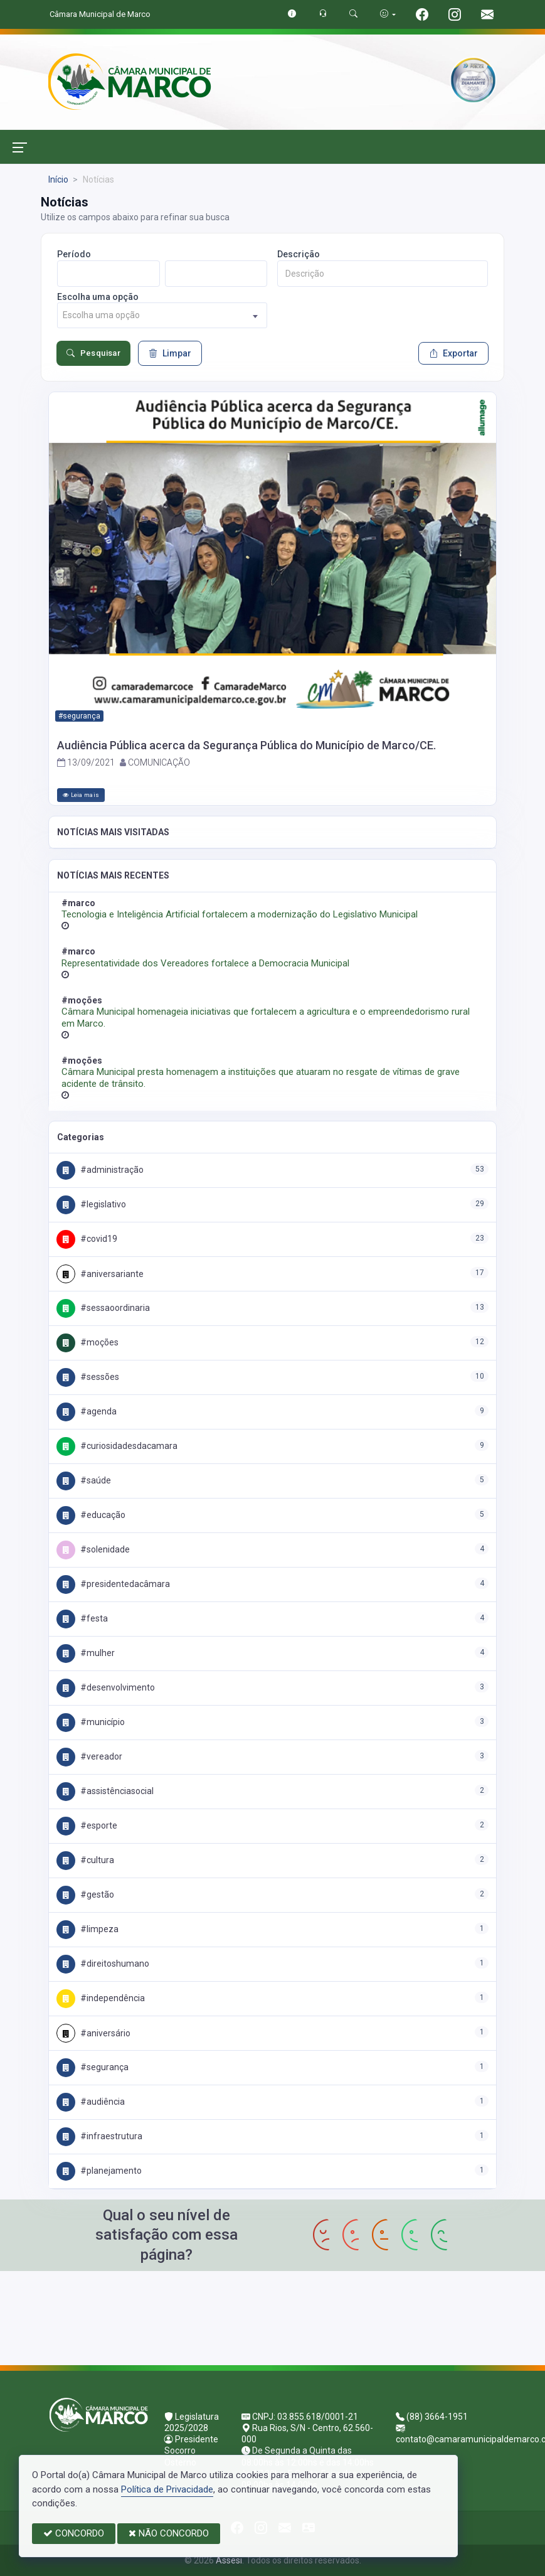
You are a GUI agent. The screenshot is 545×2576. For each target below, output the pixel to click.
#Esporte (86, 1825)
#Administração (100, 1170)
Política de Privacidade (167, 2489)
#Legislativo (91, 1204)
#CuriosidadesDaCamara (116, 1446)
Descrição (298, 254)
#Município (90, 1722)
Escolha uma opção (98, 297)
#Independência (100, 1998)
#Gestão (85, 1894)
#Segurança (92, 2067)
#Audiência (90, 2102)
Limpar (170, 353)
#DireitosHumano (102, 1964)
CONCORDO (73, 2533)
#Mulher (85, 1653)
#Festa (82, 1618)
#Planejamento (99, 2171)
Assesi (229, 2560)
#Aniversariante (100, 1274)
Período (74, 254)
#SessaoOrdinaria (103, 1308)
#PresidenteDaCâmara (113, 1584)
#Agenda (86, 1411)
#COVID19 (86, 1239)
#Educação (90, 1515)
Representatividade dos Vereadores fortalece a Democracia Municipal (205, 963)
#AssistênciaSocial (105, 1791)
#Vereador (89, 1756)
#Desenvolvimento (105, 1687)
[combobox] (162, 315)
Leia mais (81, 794)
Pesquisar (93, 353)
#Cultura (85, 1860)
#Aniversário (93, 2033)
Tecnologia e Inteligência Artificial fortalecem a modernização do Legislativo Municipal (239, 914)
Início (58, 179)
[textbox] (162, 315)
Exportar (453, 353)
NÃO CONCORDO (169, 2533)
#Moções (87, 1342)
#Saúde (83, 1480)
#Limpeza (87, 1929)
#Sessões (87, 1377)
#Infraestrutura (99, 2136)
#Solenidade (93, 1549)
